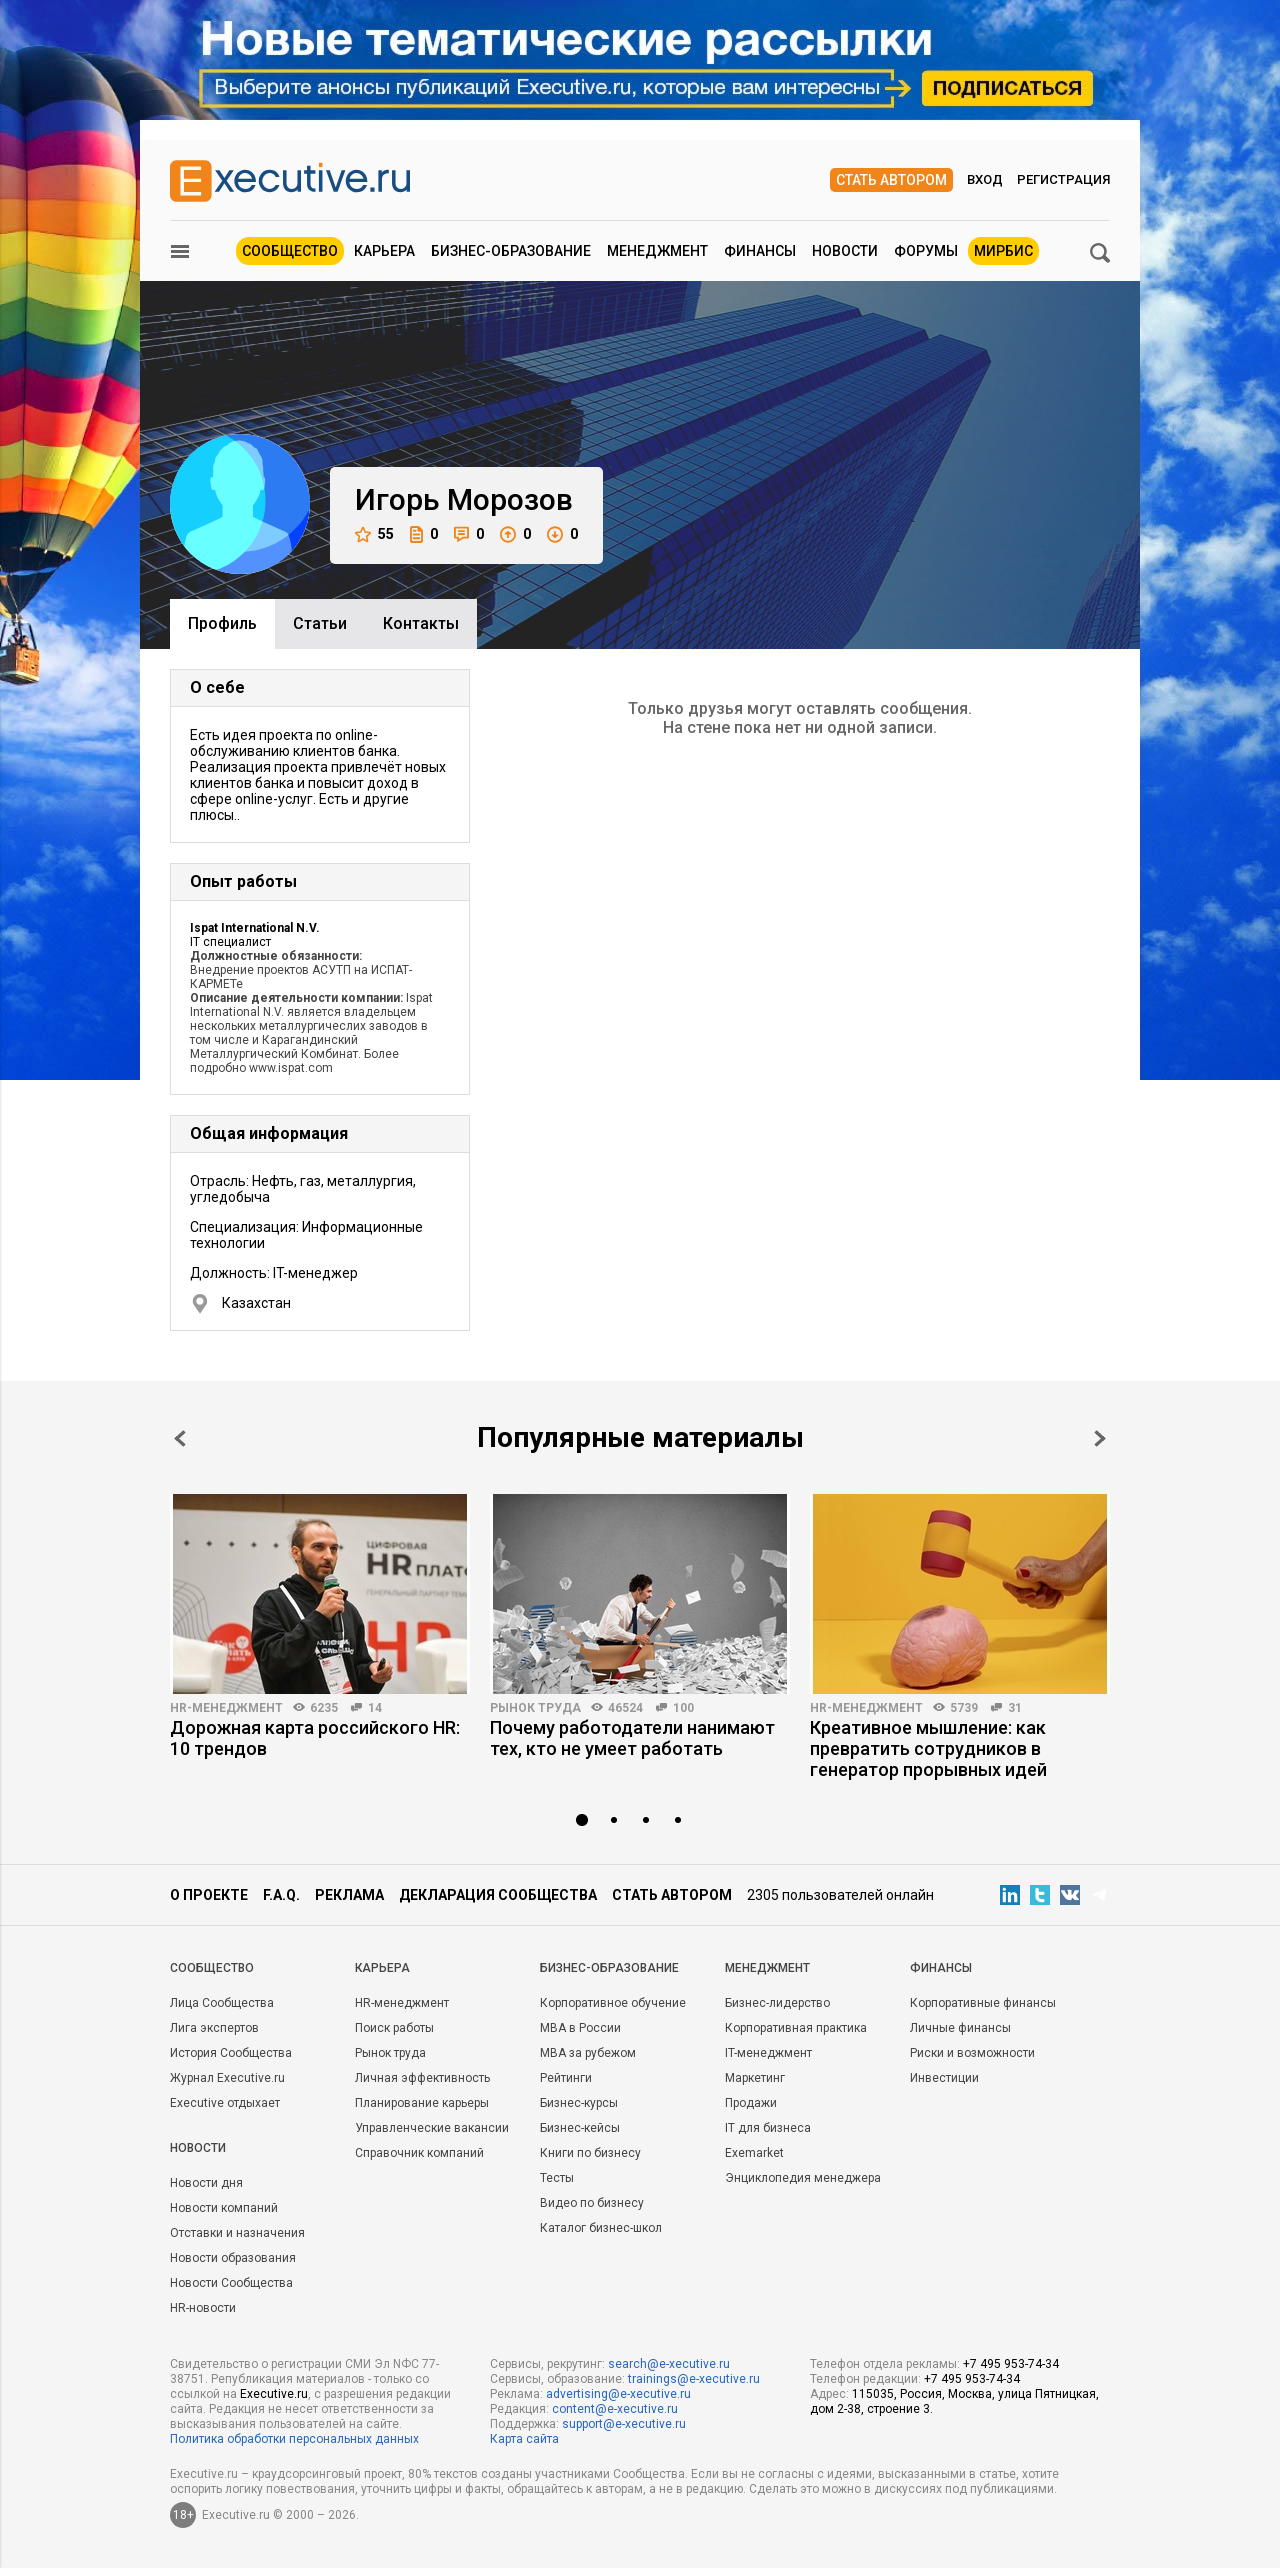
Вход (985, 179)
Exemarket (754, 2153)
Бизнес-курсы (579, 2103)
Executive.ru (274, 2394)
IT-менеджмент (768, 2053)
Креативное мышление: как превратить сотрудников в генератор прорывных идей (928, 1748)
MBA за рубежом (588, 2053)
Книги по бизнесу (590, 2153)
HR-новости (203, 2308)
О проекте (209, 1895)
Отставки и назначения (237, 2233)
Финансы (760, 251)
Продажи (751, 2103)
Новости (845, 251)
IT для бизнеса (768, 2128)
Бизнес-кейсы (580, 2128)
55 (374, 534)
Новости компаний (224, 2208)
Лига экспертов (214, 2028)
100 (683, 1708)
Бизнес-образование (511, 251)
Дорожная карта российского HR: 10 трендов (315, 1738)
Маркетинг (755, 2078)
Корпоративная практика (796, 2028)
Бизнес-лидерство (777, 2003)
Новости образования (233, 2258)
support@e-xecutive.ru (624, 2424)
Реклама (349, 1895)
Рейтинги (566, 2078)
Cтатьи (320, 623)
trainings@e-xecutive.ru (694, 2379)
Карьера (384, 251)
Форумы (926, 251)
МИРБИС (1003, 251)
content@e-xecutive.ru (615, 2409)
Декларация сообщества (498, 1895)
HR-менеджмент (226, 1708)
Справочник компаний (419, 2153)
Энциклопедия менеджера (803, 2178)
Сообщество (290, 251)
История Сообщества (231, 2053)
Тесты (557, 2178)
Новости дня (206, 2183)
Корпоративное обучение (613, 2003)
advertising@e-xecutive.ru (618, 2394)
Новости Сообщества (231, 2283)
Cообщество (212, 1968)
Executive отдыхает (225, 2103)
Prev (180, 1438)
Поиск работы (394, 2028)
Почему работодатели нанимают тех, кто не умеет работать (632, 1738)
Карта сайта (524, 2439)
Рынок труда (535, 1708)
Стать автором (891, 180)
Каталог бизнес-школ (601, 2228)
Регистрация (1063, 179)
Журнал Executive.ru (227, 2078)
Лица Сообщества (222, 2003)
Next (1100, 1438)
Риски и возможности (972, 2053)
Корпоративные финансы (983, 2003)
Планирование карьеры (422, 2103)
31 (1015, 1708)
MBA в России (580, 2028)
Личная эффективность (422, 2078)
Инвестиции (944, 2078)
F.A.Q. (281, 1895)
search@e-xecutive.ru (669, 2364)
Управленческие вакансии (432, 2128)
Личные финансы (960, 2028)
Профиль (222, 623)
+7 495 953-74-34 (1011, 2364)
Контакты (421, 623)
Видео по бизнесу (592, 2203)
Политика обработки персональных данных (294, 2439)
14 (375, 1708)
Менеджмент (657, 251)
